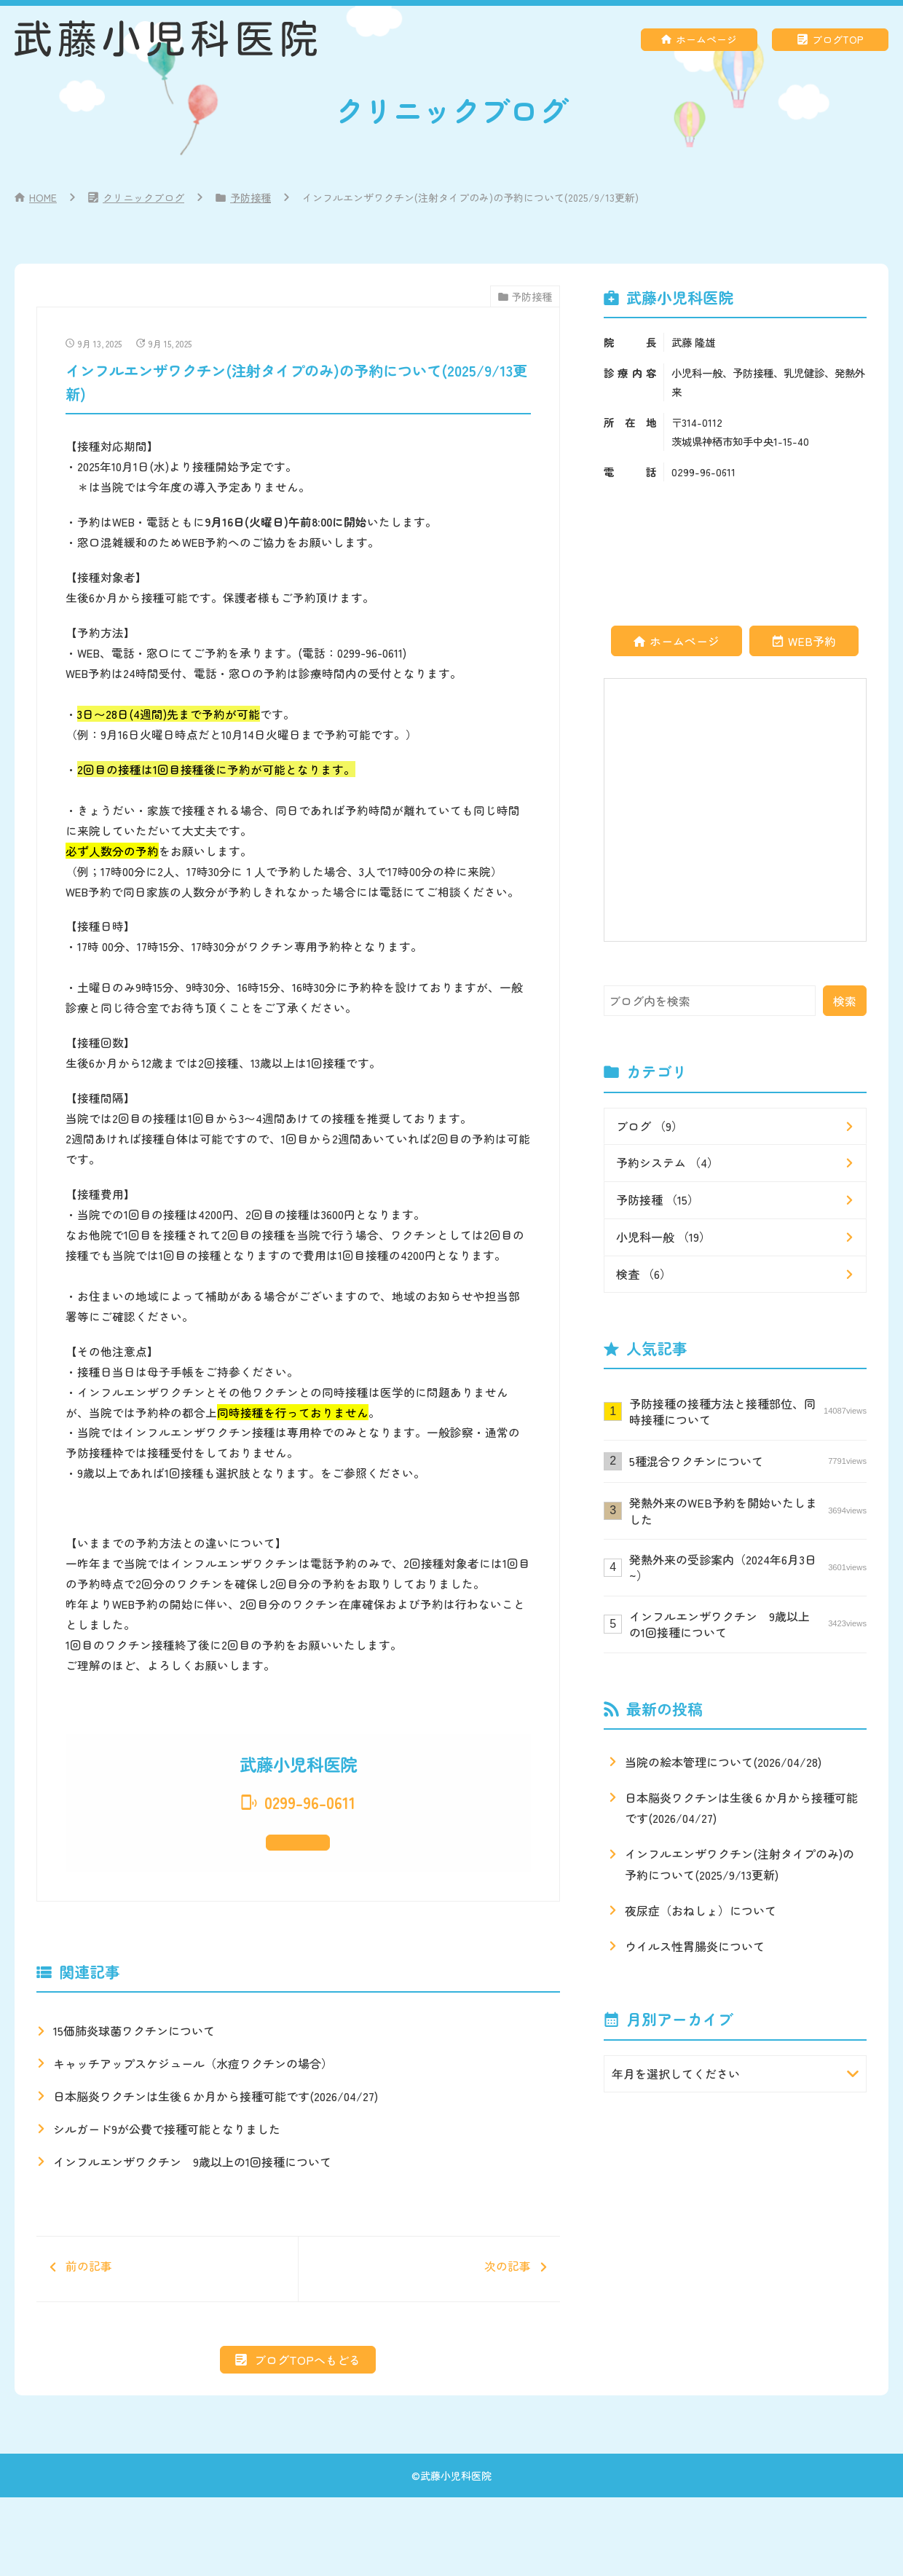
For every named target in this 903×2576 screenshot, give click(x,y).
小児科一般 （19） (663, 1236)
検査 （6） (643, 1274)
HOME (43, 197)
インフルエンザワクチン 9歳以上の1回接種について (192, 2206)
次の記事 (421, 2331)
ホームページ (706, 39)
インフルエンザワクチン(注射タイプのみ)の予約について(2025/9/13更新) (739, 1864)
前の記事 (174, 2322)
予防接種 (250, 197)
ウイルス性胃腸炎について (695, 1946)
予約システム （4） (667, 1162)
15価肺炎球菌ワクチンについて (134, 2076)
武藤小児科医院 (456, 2553)
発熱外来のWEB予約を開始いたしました (748, 1510)
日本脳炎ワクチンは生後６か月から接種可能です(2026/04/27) (215, 2142)
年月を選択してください (676, 2073)
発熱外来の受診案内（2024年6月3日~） (748, 1567)
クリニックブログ (143, 197)
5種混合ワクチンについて (748, 1461)
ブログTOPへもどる (307, 2437)
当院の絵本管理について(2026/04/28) (723, 1761)
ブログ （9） (649, 1126)
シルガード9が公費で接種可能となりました (166, 2174)
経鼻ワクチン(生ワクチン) (158, 491)
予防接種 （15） (657, 1199)
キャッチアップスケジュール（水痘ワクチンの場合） (193, 2109)
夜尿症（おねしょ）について (700, 1910)
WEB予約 (812, 641)
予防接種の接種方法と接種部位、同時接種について (748, 1411)
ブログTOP (838, 39)
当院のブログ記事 (367, 1502)
